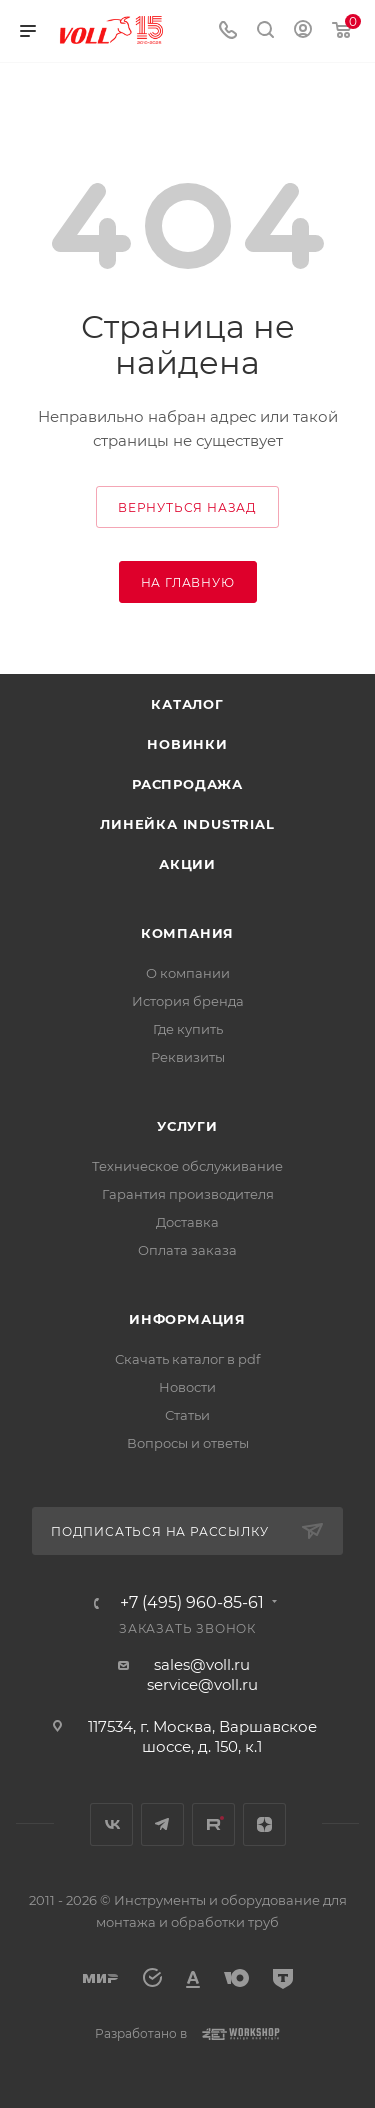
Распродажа (187, 784)
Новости (187, 1387)
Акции (187, 864)
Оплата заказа (187, 1250)
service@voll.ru (202, 1684)
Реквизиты (188, 1057)
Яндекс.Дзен (264, 1824)
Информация (187, 1319)
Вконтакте (111, 1824)
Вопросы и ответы (188, 1443)
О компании (188, 973)
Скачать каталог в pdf (187, 1359)
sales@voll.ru (202, 1664)
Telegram (162, 1824)
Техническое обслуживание (187, 1166)
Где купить (188, 1029)
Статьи (187, 1415)
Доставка (187, 1222)
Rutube (213, 1824)
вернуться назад (187, 507)
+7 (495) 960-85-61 (192, 1603)
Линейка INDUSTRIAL (187, 824)
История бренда (188, 1001)
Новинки (187, 744)
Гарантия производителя (188, 1194)
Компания (187, 933)
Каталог (187, 704)
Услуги (187, 1126)
